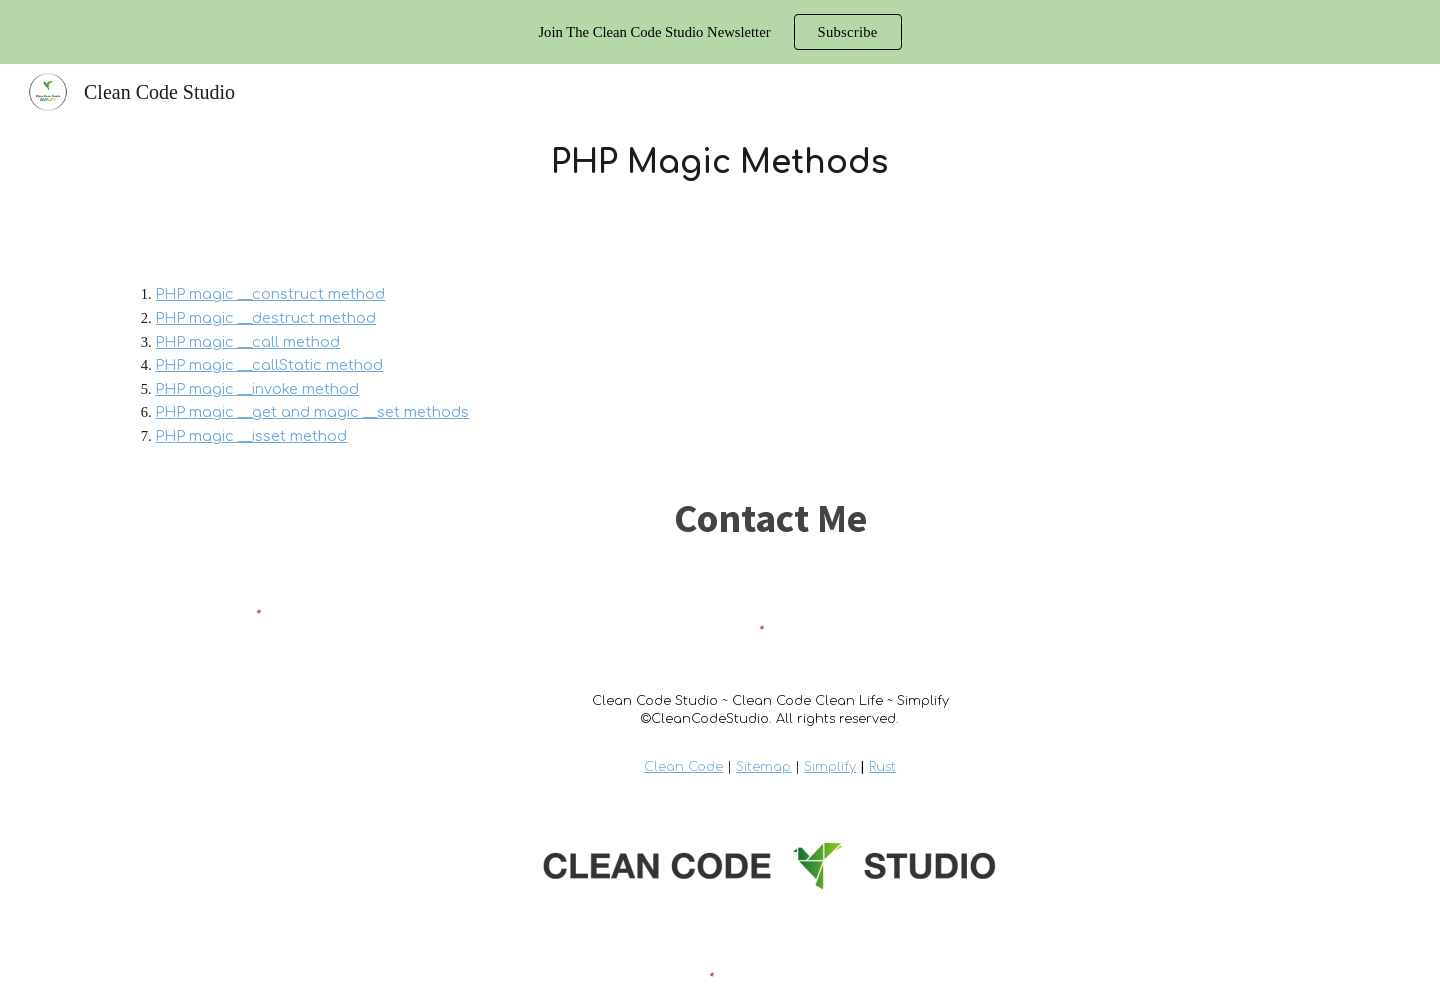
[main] (720, 163)
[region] (720, 32)
